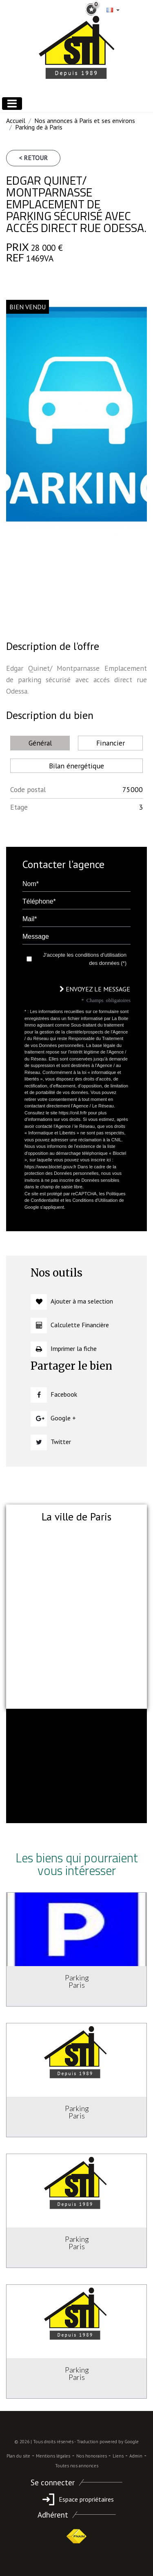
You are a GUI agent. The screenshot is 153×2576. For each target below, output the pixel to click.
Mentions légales (53, 2456)
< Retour (33, 158)
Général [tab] (40, 743)
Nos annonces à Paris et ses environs (84, 120)
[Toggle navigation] (12, 103)
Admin (135, 2456)
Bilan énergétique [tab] (76, 765)
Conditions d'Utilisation (95, 1200)
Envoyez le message (95, 989)
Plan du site (18, 2456)
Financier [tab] (110, 743)
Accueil (15, 120)
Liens (118, 2456)
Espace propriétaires (76, 2499)
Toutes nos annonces (76, 2466)
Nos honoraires (91, 2456)
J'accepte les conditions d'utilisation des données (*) (84, 959)
